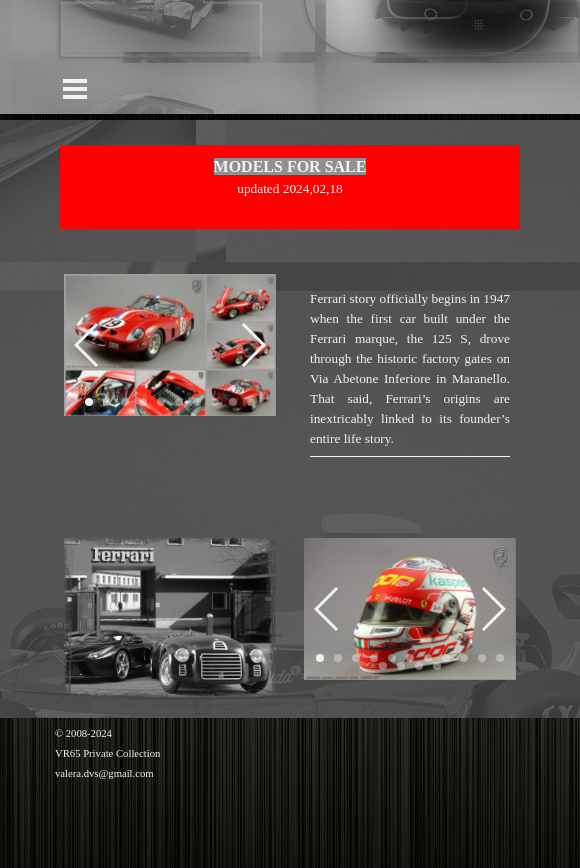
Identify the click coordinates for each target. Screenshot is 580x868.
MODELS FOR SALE (290, 166)
